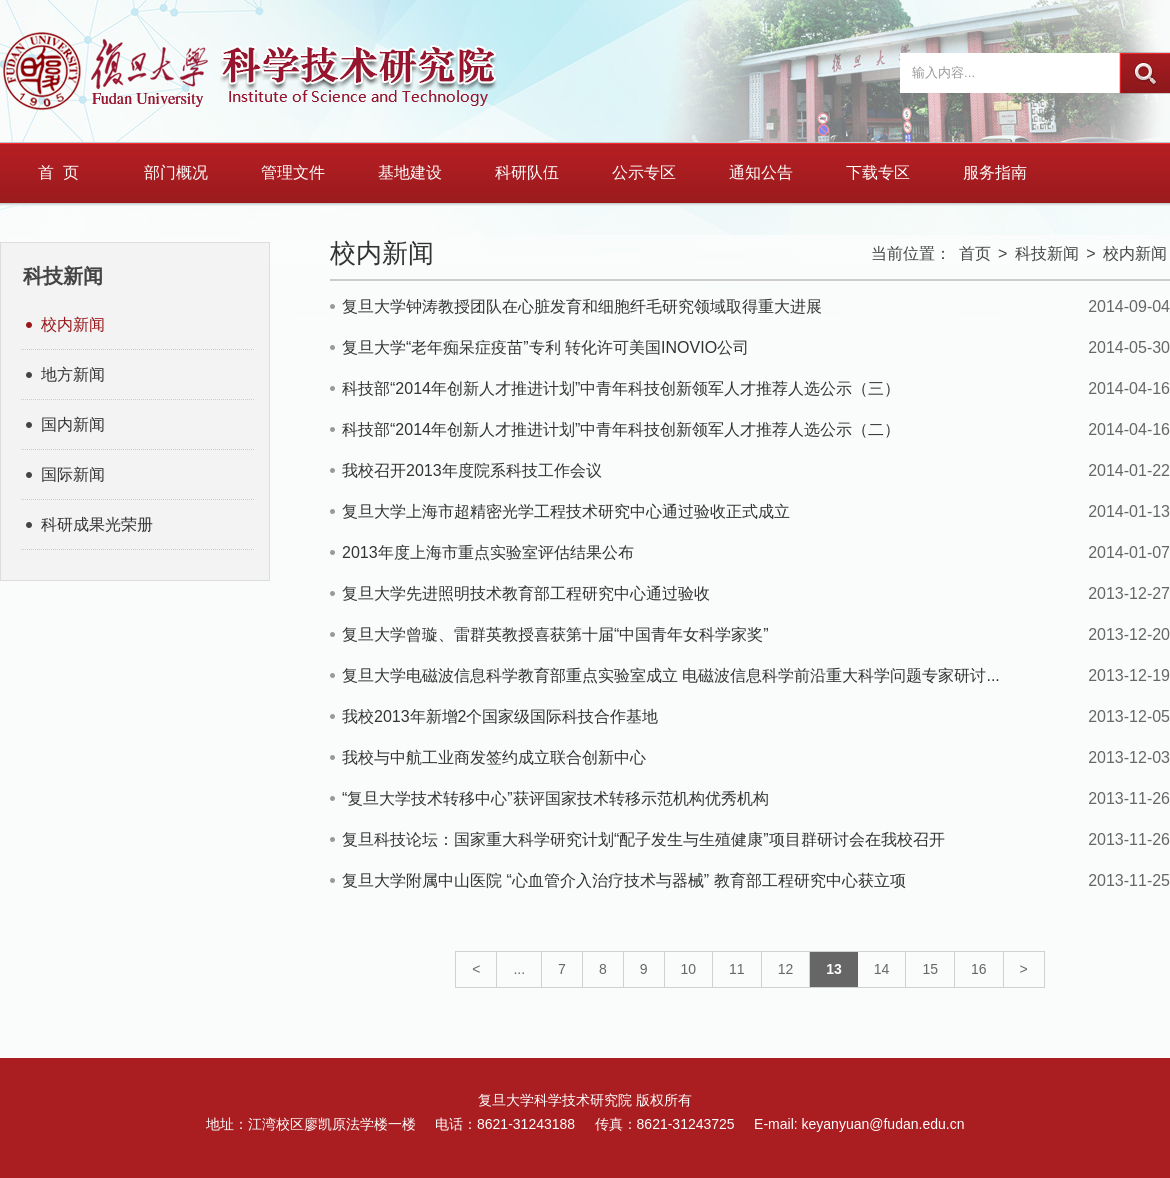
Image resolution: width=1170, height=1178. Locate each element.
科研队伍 (527, 172)
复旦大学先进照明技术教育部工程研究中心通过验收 (526, 593)
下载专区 (878, 172)
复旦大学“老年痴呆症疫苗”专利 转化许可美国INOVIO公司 (545, 347)
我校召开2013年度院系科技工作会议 (472, 470)
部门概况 (176, 172)
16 (979, 969)
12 (786, 969)
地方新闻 (73, 374)
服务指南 (995, 172)
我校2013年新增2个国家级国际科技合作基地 (500, 716)
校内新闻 (73, 324)
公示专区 (644, 172)
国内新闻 (73, 424)
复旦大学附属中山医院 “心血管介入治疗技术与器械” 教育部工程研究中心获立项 (624, 880)
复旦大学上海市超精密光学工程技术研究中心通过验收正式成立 (566, 511)
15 (930, 969)
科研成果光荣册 (97, 524)
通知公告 (761, 172)
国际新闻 (73, 474)
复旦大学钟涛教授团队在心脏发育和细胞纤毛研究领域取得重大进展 (582, 306)
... (519, 969)
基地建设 (410, 172)
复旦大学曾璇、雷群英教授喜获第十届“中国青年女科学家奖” (555, 634)
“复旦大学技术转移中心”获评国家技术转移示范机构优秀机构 (555, 798)
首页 (975, 253)
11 (737, 969)
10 (689, 969)
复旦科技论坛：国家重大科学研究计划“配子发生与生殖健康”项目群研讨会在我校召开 (643, 839)
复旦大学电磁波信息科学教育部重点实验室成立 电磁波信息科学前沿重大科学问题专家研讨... (671, 675)
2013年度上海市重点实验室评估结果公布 (488, 552)
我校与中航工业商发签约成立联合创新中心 (494, 757)
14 (882, 969)
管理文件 (293, 172)
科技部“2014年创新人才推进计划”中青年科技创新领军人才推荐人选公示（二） (621, 429)
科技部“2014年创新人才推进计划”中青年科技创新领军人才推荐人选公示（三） (621, 388)
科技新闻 (1047, 253)
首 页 (58, 172)
